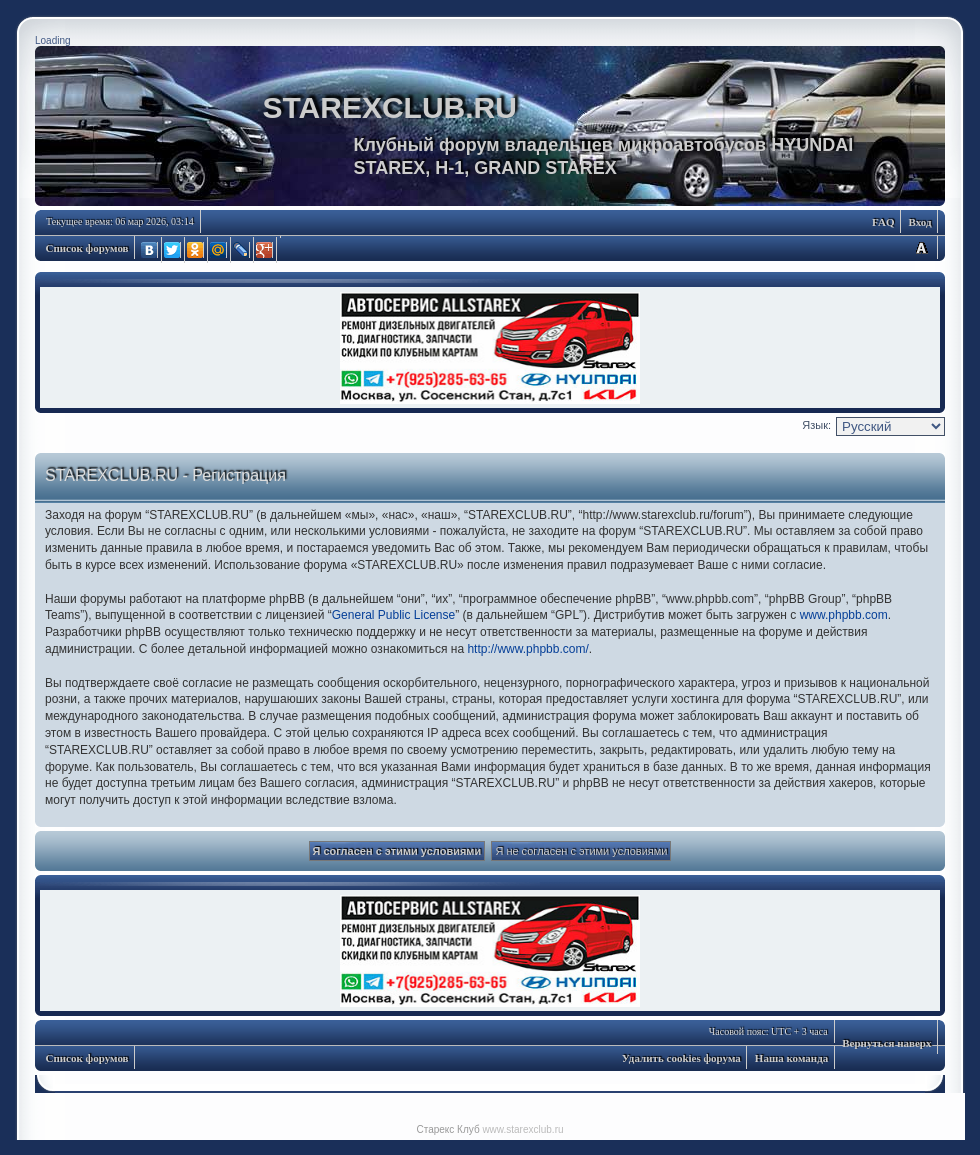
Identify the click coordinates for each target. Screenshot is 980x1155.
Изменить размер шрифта (921, 247)
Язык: (816, 425)
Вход (919, 222)
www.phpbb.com (844, 615)
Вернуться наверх (886, 1043)
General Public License (393, 615)
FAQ (883, 222)
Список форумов (87, 248)
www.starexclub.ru (522, 1129)
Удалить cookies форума (681, 1058)
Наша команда (791, 1058)
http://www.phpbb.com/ (527, 649)
